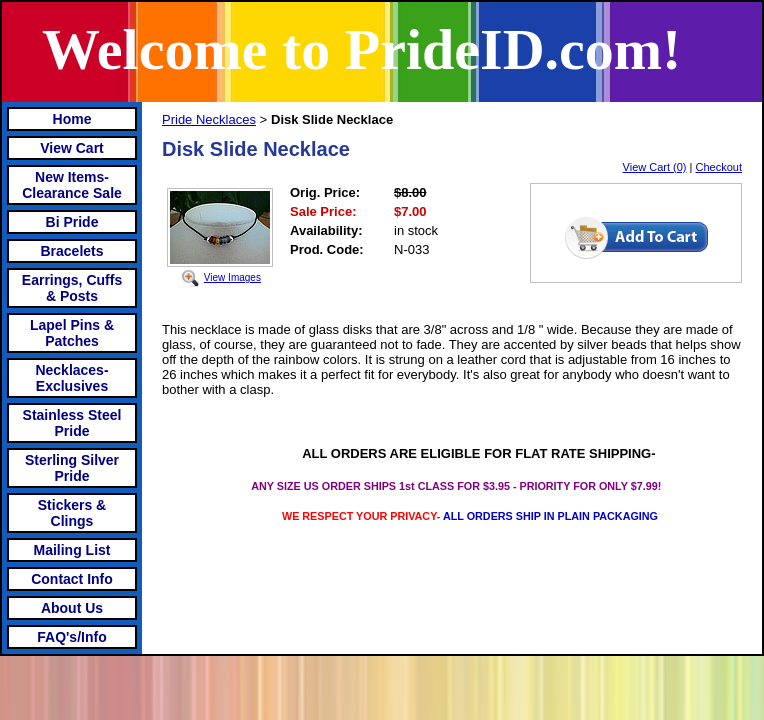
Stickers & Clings (72, 513)
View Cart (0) (655, 167)
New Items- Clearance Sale (72, 185)
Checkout (719, 167)
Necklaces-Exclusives (71, 378)
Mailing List (72, 550)
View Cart (72, 148)
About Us (72, 608)
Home (72, 119)
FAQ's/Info (71, 637)
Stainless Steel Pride (72, 423)
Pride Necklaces (209, 119)
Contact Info (72, 579)
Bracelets (71, 251)
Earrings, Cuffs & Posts (72, 288)
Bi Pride (72, 222)
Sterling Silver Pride (72, 468)
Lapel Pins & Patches (72, 333)
